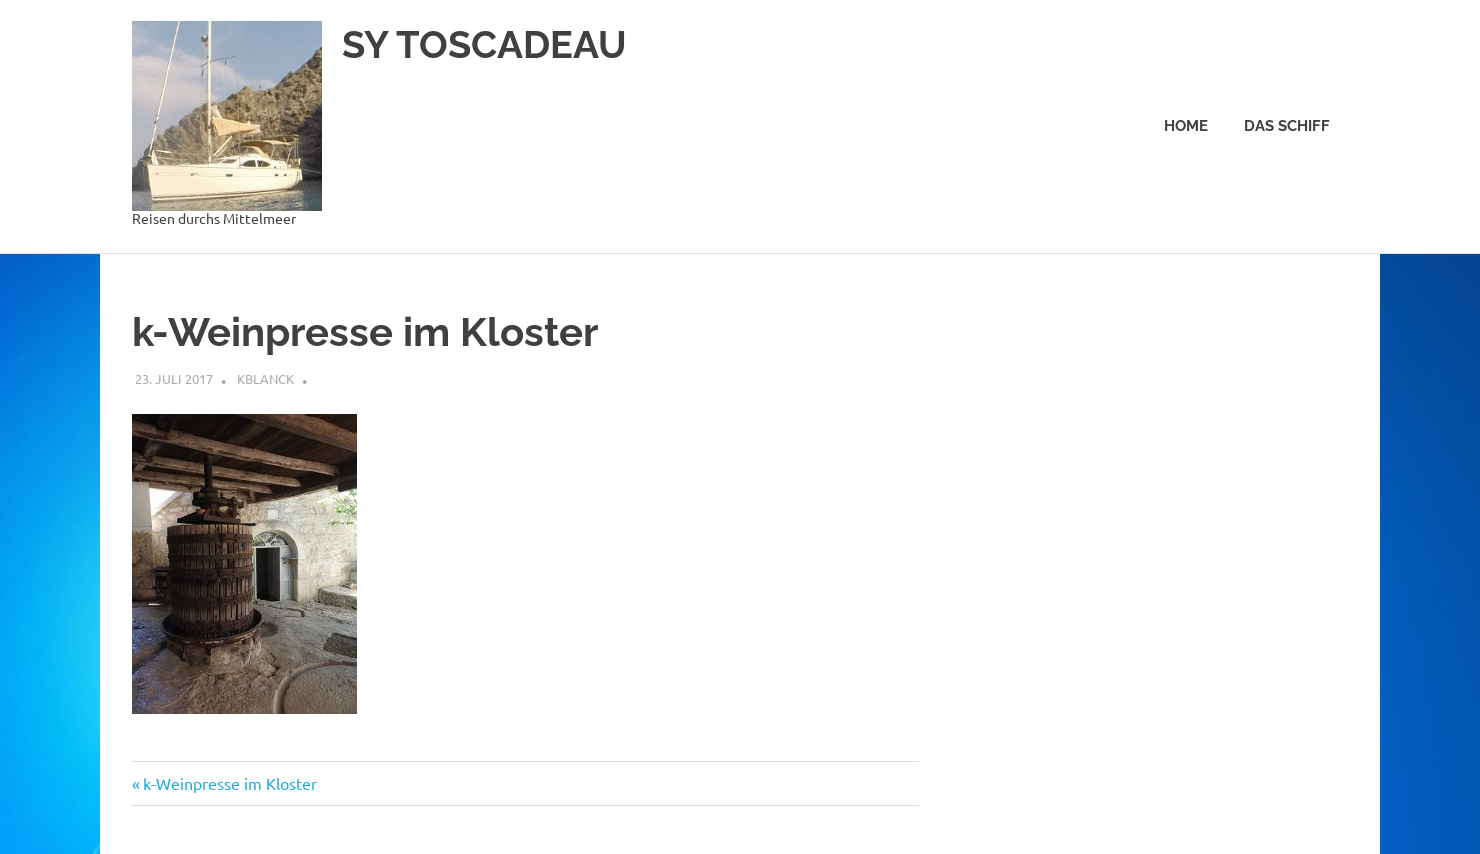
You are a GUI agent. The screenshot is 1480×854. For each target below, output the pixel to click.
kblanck (265, 378)
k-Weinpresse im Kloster (229, 783)
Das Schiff (1287, 126)
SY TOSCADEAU (484, 44)
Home (1186, 126)
